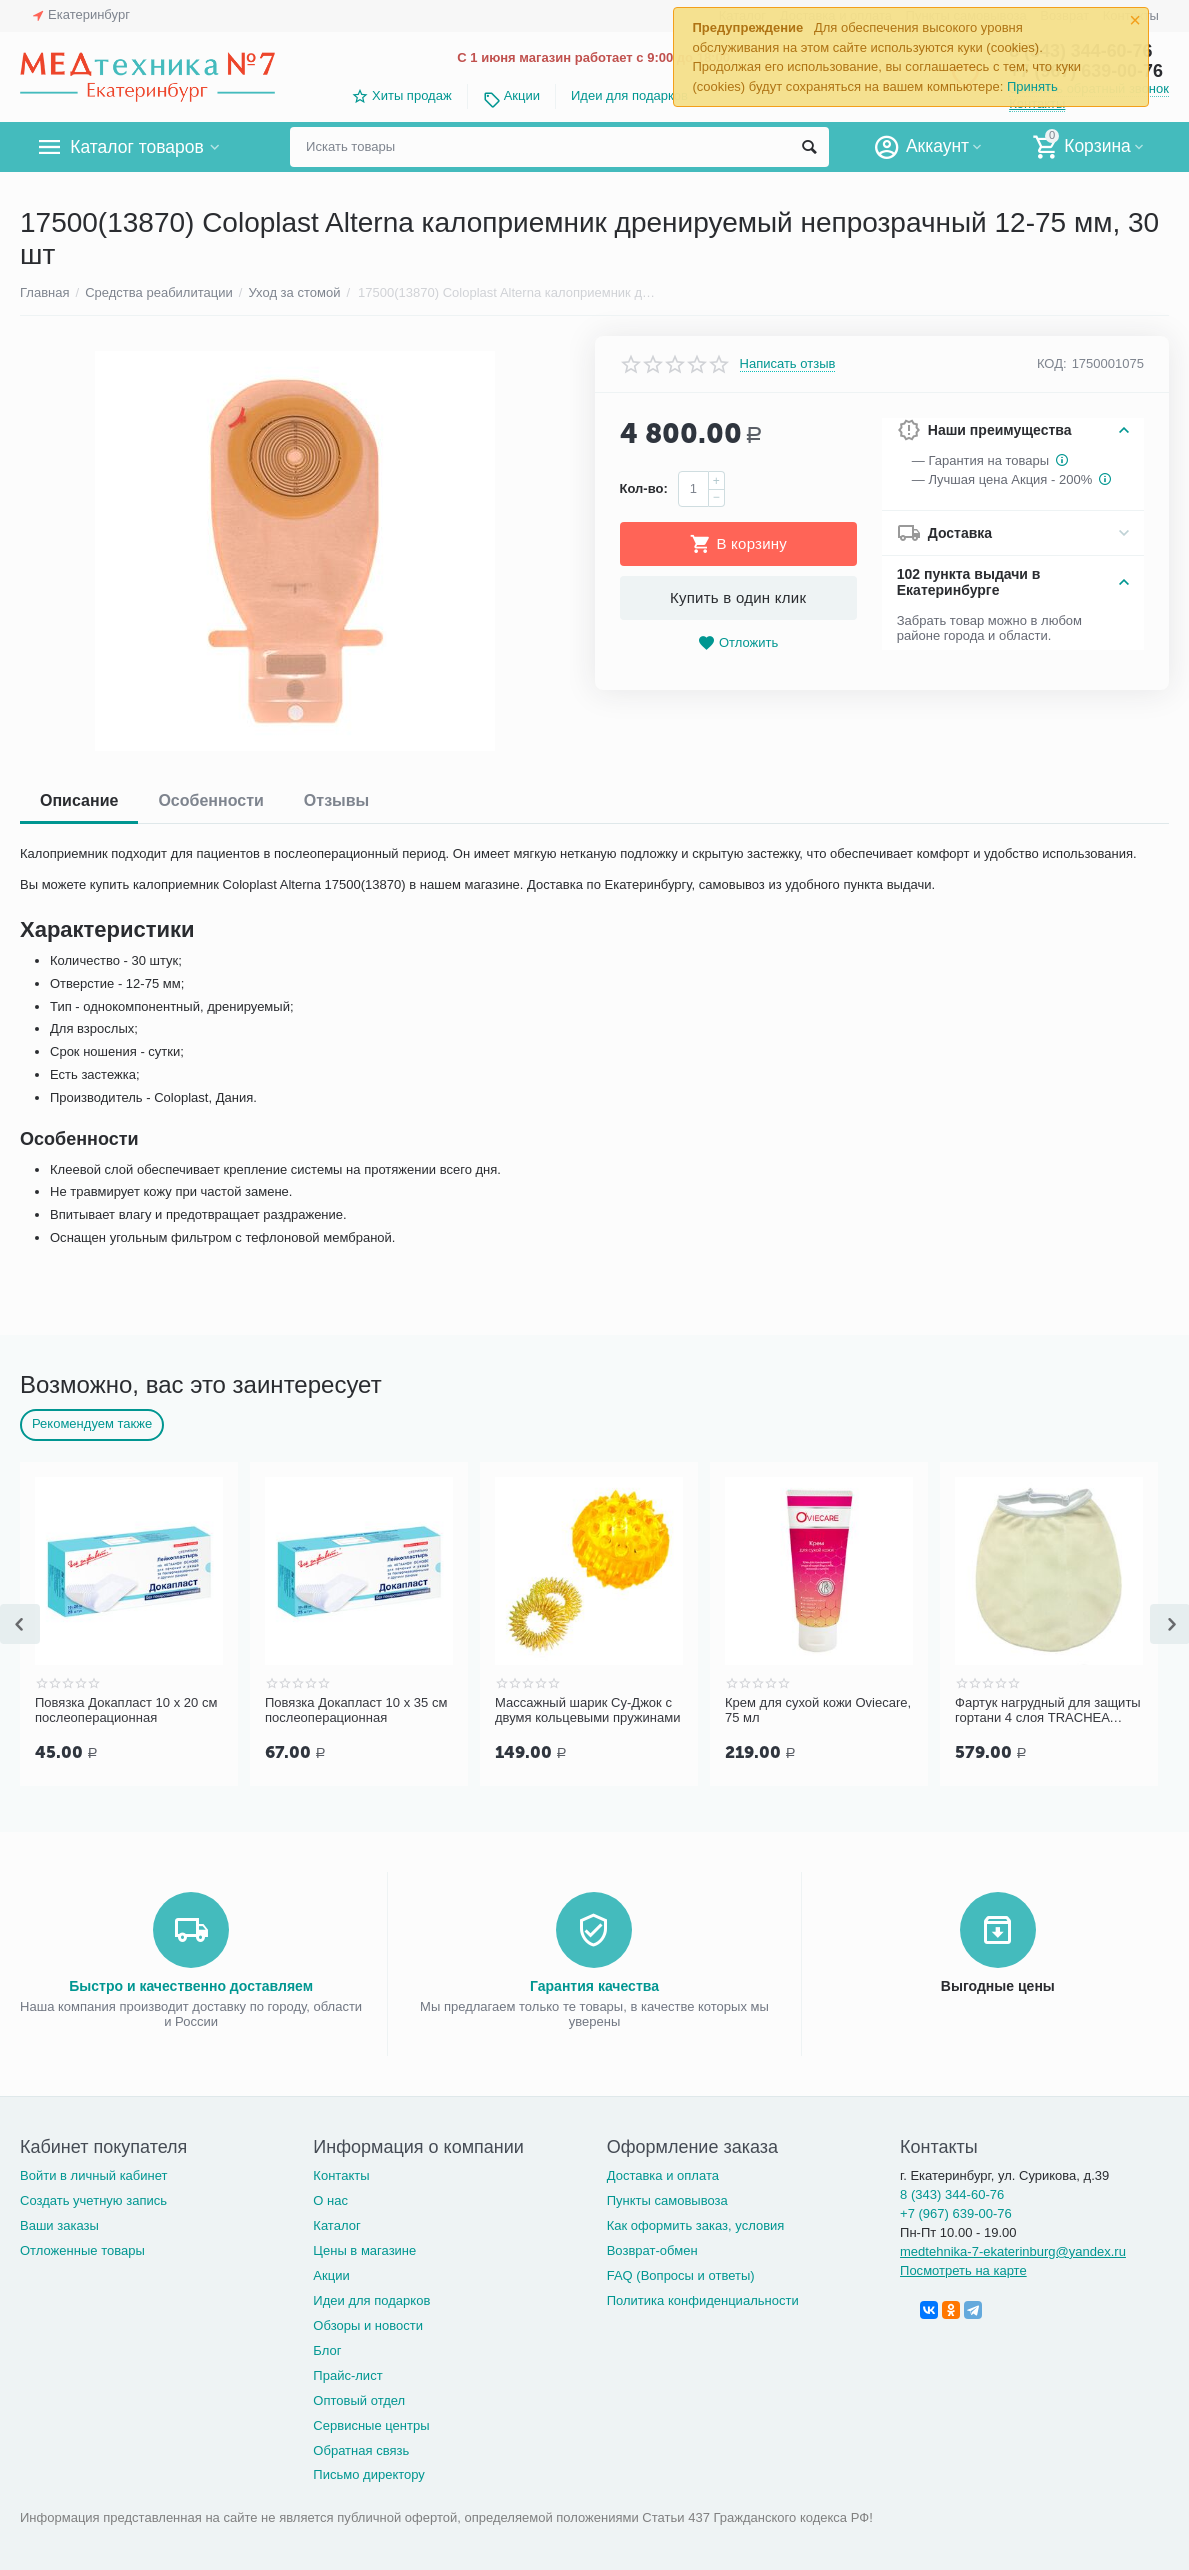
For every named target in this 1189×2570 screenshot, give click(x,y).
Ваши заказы (59, 2223)
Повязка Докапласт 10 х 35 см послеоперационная (356, 1710)
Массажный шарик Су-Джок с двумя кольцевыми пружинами (587, 1710)
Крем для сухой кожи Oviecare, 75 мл (818, 1710)
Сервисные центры (371, 2423)
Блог (327, 2348)
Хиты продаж (412, 95)
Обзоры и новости (368, 2323)
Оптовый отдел (359, 2398)
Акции (522, 95)
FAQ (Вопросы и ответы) (681, 2273)
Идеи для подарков (629, 95)
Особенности (210, 800)
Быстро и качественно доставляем (191, 1984)
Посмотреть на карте (963, 2268)
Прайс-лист (347, 2373)
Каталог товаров (138, 147)
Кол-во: (644, 488)
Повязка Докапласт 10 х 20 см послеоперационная (126, 1710)
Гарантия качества (594, 1984)
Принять (1032, 86)
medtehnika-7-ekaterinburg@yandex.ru (1013, 2249)
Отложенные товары (82, 2248)
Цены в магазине (364, 2248)
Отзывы (336, 800)
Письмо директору (369, 2472)
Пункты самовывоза (667, 2198)
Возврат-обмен (652, 2248)
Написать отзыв (788, 364)
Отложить (738, 643)
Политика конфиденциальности (703, 2298)
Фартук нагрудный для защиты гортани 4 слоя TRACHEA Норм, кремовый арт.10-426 (1048, 1711)
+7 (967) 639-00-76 (956, 2211)
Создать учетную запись (93, 2198)
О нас (330, 2198)
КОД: (1052, 363)
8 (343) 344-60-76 (952, 2192)
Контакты (341, 2173)
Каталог (336, 2223)
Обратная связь (361, 2448)
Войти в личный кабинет (94, 2173)
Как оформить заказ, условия (696, 2223)
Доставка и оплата (663, 2173)
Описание (79, 800)
